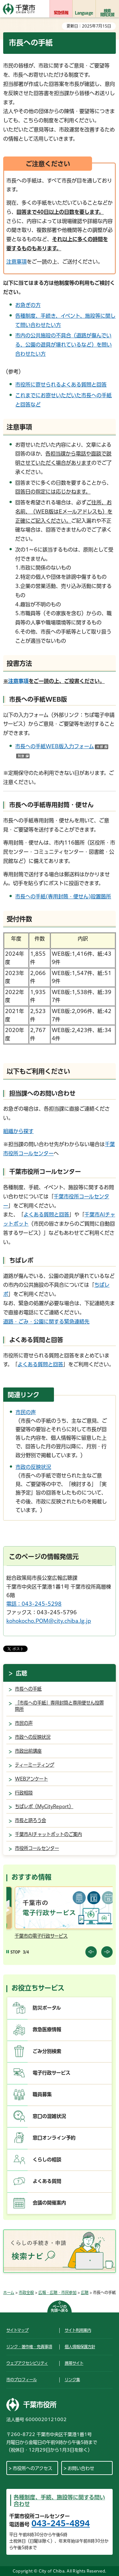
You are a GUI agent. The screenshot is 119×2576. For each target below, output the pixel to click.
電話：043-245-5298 (34, 1603)
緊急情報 (61, 13)
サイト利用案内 (78, 2330)
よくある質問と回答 (46, 1214)
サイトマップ (17, 2330)
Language (84, 13)
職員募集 (42, 2094)
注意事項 (16, 261)
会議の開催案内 (49, 2202)
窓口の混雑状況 (49, 2116)
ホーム (8, 2292)
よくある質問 (47, 2181)
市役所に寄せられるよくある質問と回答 (61, 384)
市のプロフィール (21, 2380)
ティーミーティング (34, 1765)
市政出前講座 (28, 1751)
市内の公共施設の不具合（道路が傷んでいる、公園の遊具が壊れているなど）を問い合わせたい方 (63, 344)
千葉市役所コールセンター (45, 1172)
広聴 (21, 1673)
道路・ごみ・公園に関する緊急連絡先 (46, 1321)
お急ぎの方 (28, 305)
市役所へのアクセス (32, 2468)
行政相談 (24, 1792)
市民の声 (26, 1412)
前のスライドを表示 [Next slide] (107, 1952)
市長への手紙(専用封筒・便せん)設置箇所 (63, 896)
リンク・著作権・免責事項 (29, 2347)
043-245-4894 (60, 2523)
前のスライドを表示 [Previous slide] (91, 1952)
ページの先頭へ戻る (59, 2308)
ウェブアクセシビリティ (27, 2363)
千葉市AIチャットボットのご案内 (48, 1834)
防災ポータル (47, 2007)
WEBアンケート (31, 1778)
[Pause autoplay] (13, 1952)
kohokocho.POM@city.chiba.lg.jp (48, 1620)
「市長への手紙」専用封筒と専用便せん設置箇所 (59, 1706)
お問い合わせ (81, 2468)
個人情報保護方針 (80, 2347)
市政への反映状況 (32, 1737)
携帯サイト (74, 2363)
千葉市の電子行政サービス (80, 1936)
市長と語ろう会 (30, 1820)
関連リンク (23, 1395)
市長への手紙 (28, 1689)
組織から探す (18, 1131)
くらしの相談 (47, 2159)
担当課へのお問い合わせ (42, 1093)
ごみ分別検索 (47, 2051)
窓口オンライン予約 (54, 2137)
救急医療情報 (47, 2029)
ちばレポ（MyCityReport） (44, 1806)
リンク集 (72, 2380)
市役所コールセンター (37, 1848)
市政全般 (26, 2292)
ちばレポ (21, 1260)
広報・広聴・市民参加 (57, 2292)
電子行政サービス (51, 2072)
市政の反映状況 (33, 1467)
